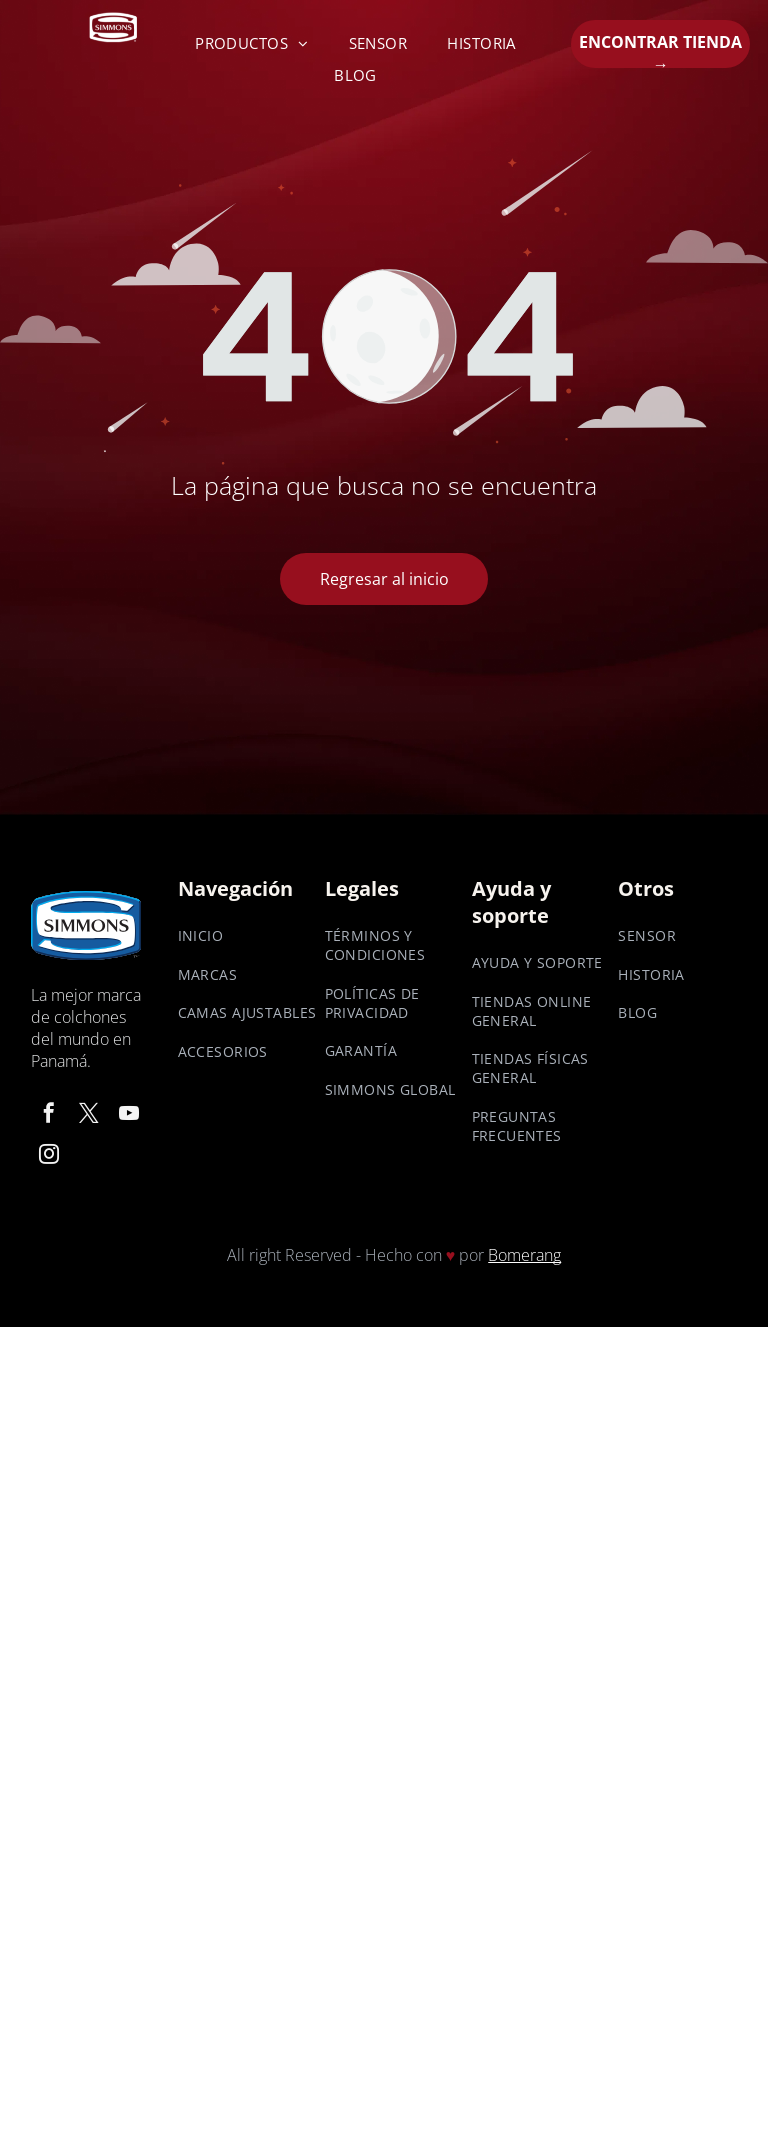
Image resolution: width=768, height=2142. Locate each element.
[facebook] (49, 1116)
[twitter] (89, 1116)
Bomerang (524, 1255)
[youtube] (129, 1116)
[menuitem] (252, 43)
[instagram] (49, 1157)
